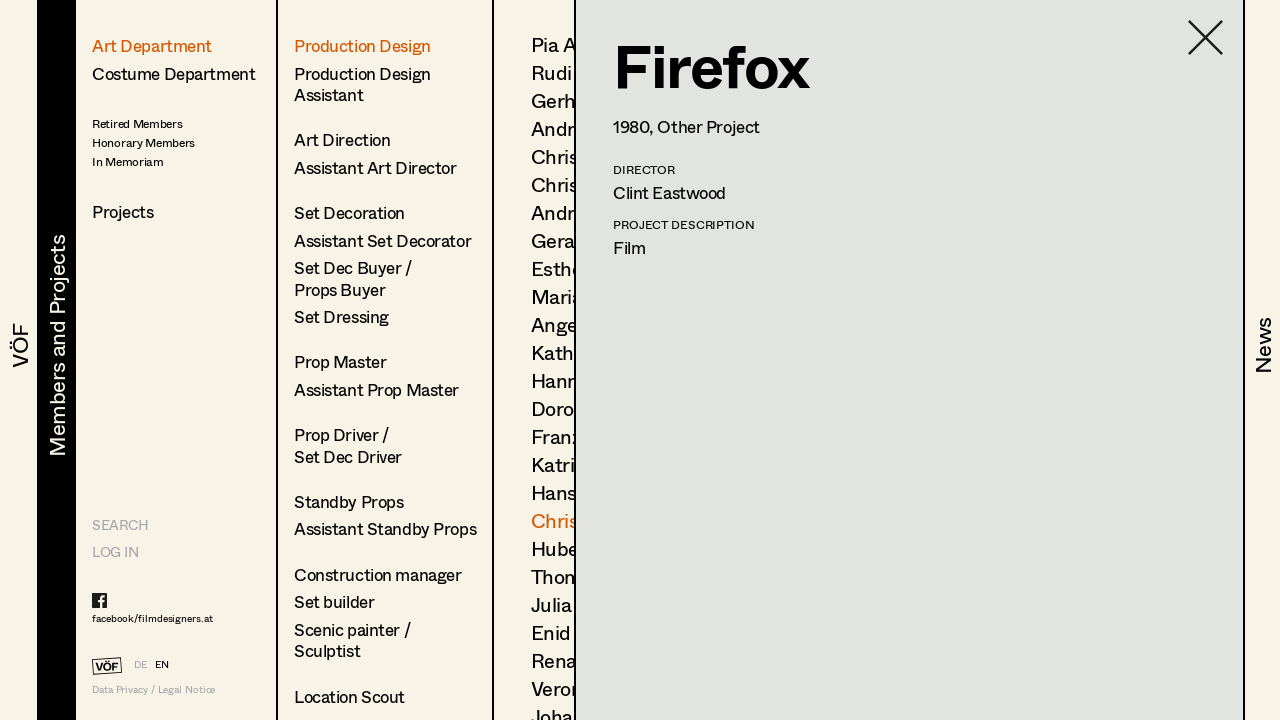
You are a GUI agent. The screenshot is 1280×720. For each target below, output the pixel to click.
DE (140, 664)
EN (162, 664)
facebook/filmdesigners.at (152, 618)
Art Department (152, 45)
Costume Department (173, 73)
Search (120, 524)
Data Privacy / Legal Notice (153, 689)
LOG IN (115, 551)
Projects (123, 211)
